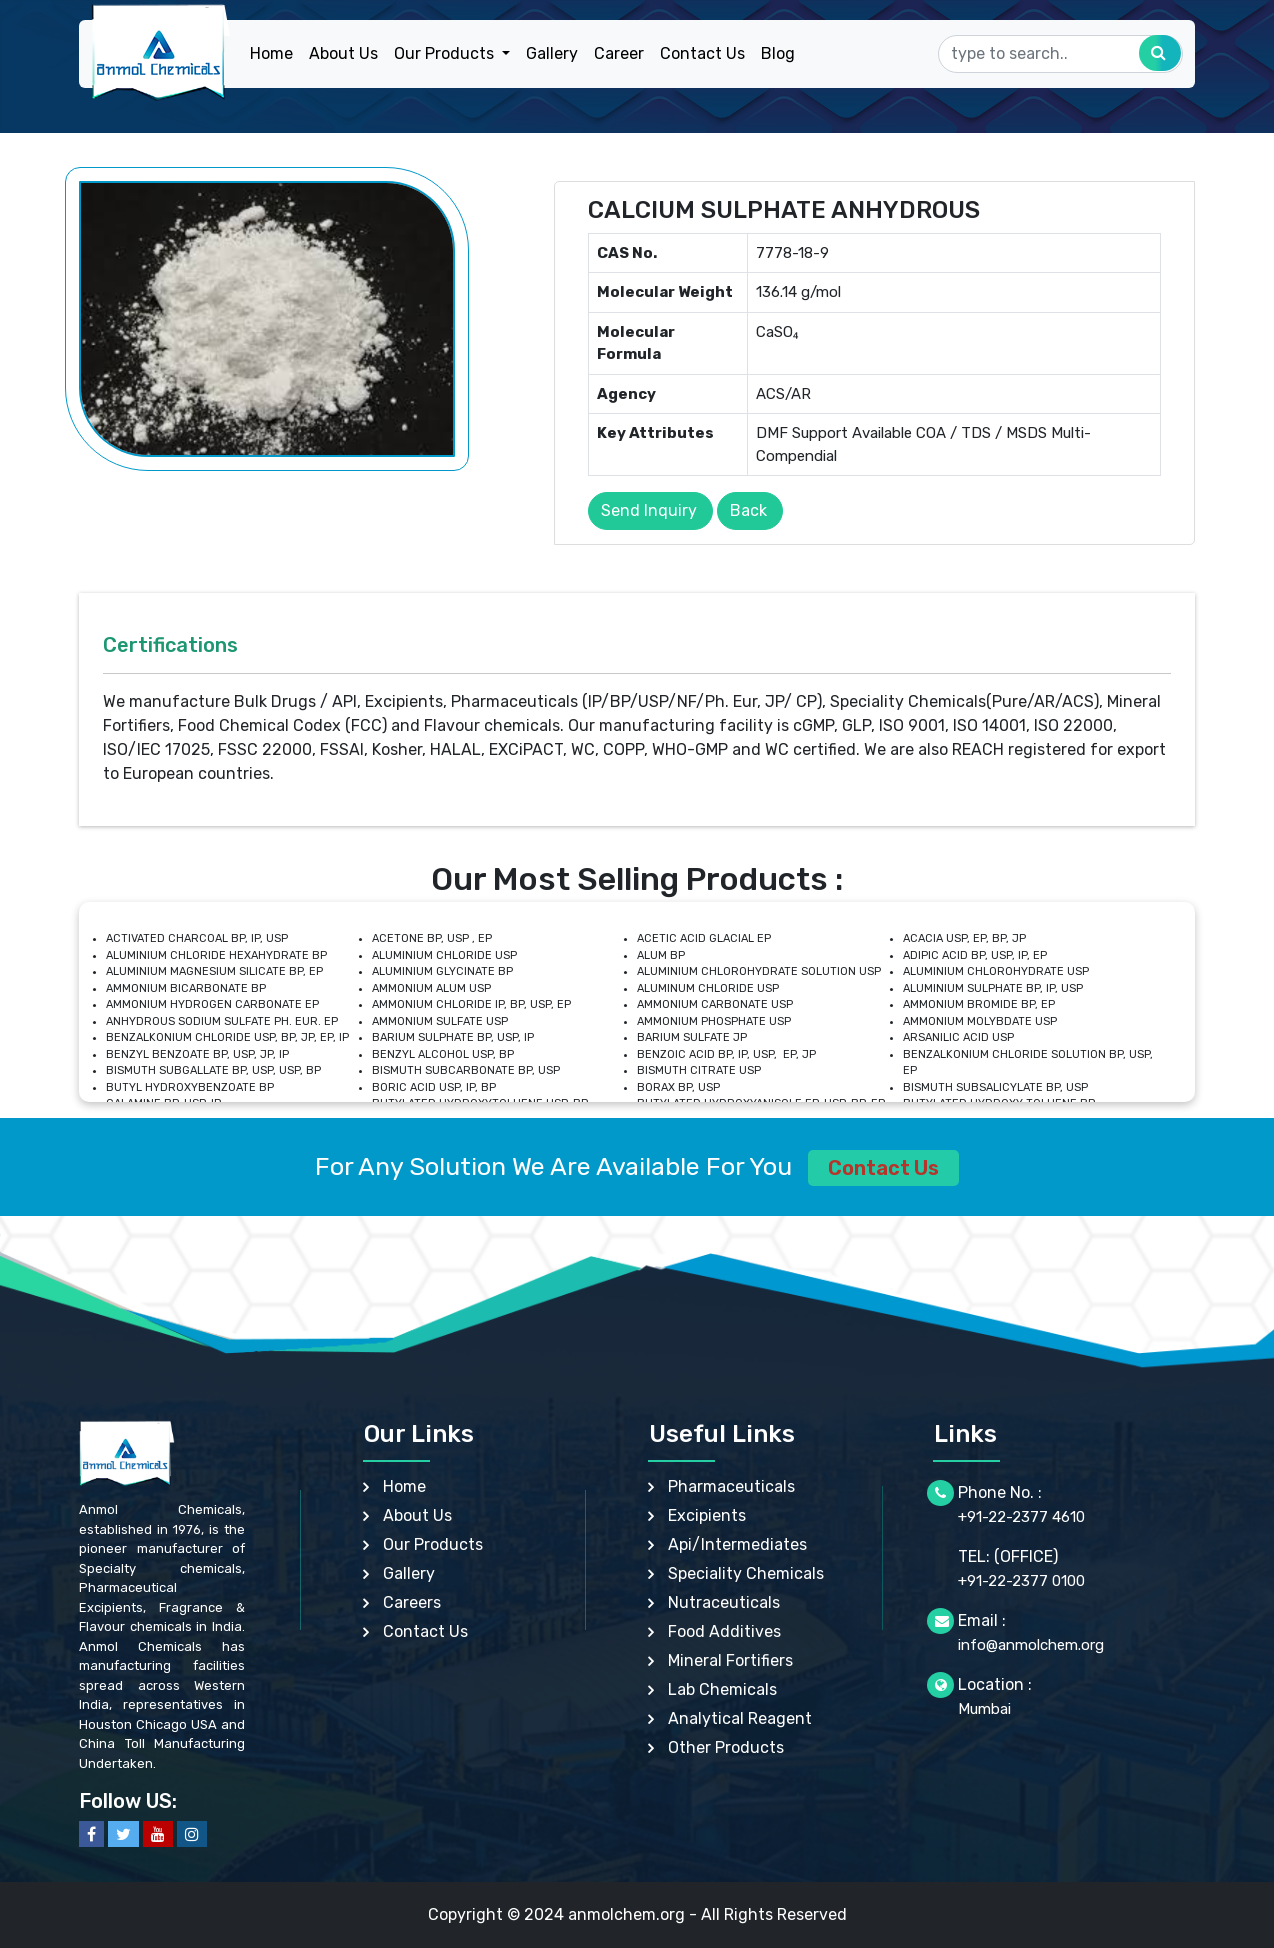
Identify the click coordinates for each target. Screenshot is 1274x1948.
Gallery (552, 53)
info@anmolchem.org (1031, 1645)
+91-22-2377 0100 (1021, 1581)
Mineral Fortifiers (730, 1660)
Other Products (726, 1747)
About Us (343, 53)
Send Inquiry (649, 510)
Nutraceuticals (724, 1602)
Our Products (433, 1544)
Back (748, 510)
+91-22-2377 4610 (1021, 1517)
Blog (778, 53)
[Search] (1060, 54)
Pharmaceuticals (731, 1486)
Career (619, 53)
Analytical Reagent (740, 1718)
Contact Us (702, 53)
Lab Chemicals (722, 1689)
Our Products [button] (446, 53)
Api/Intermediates (737, 1544)
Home (271, 53)
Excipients (707, 1515)
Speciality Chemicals (746, 1573)
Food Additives (724, 1631)
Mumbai (984, 1709)
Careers (412, 1602)
